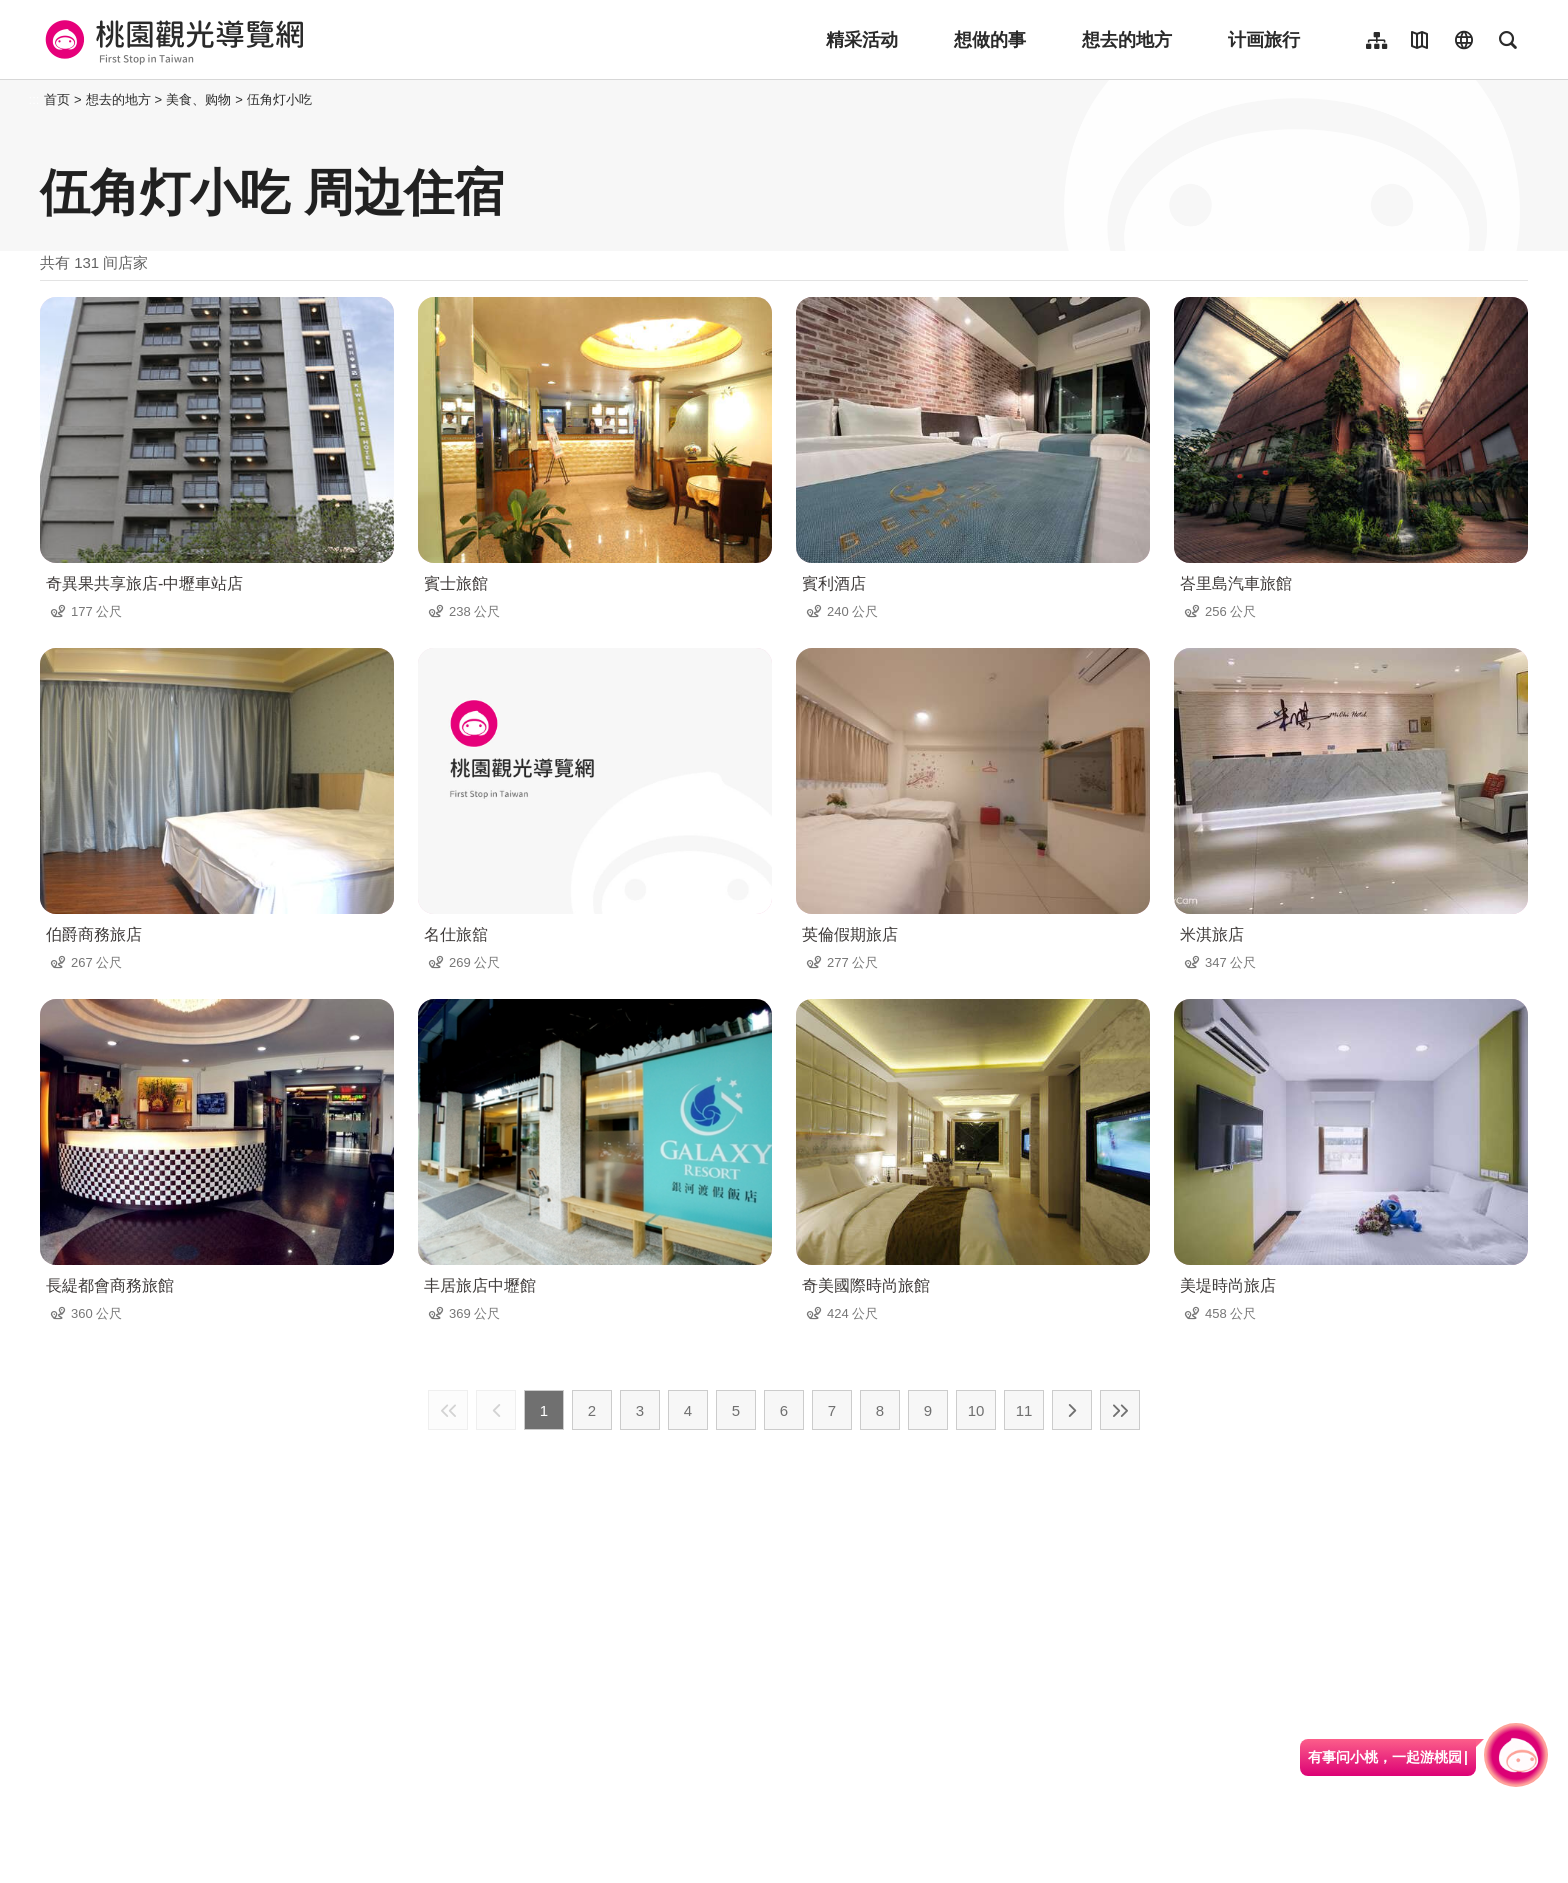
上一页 (496, 1410)
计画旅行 (1264, 40)
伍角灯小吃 (279, 99)
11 (1024, 1410)
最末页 (1120, 1410)
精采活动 (862, 40)
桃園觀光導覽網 (171, 40)
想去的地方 (1127, 40)
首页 (57, 99)
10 (976, 1410)
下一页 (1072, 1410)
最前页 (448, 1410)
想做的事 (990, 40)
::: (34, 99)
